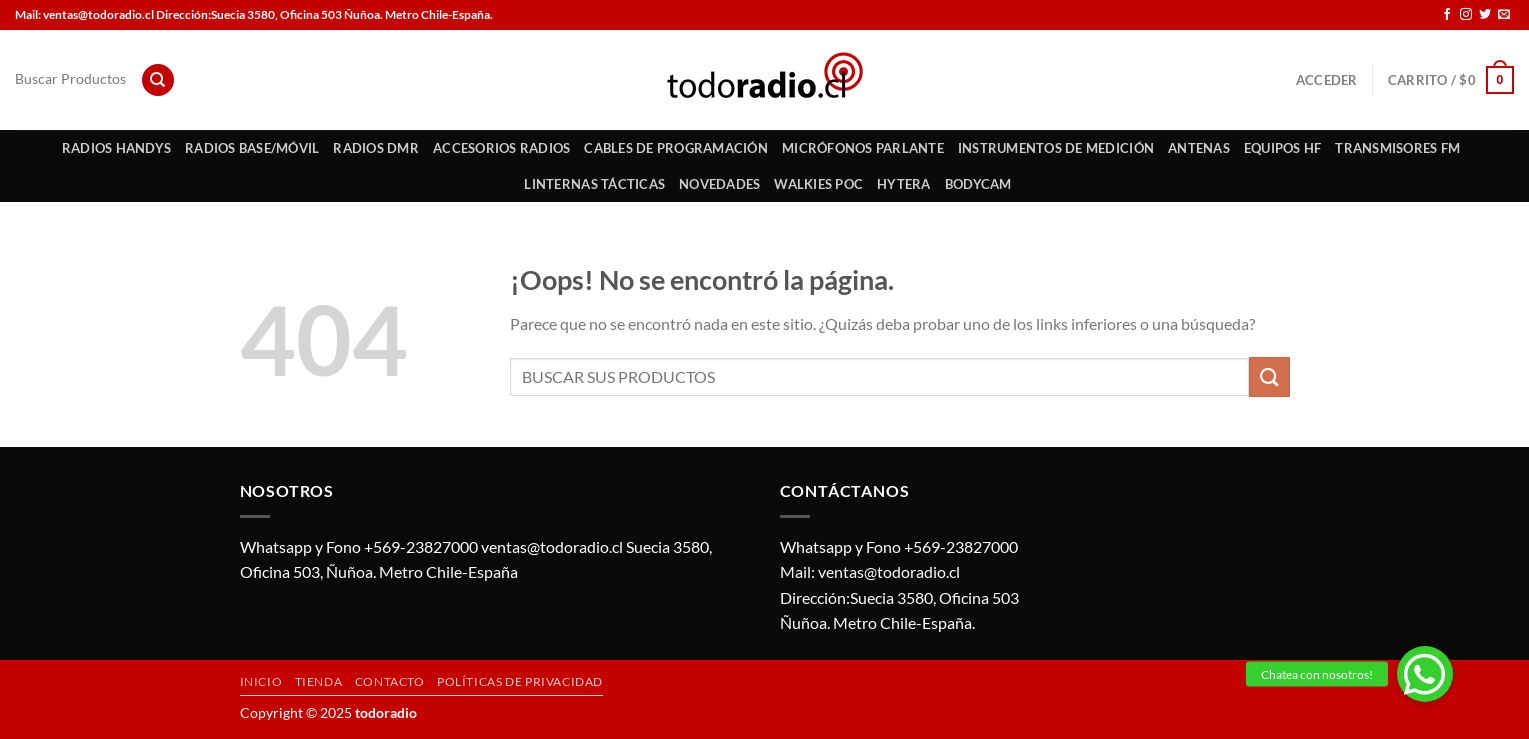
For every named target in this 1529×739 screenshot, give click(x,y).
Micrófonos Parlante (863, 148)
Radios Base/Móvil (252, 148)
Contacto (390, 681)
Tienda (319, 681)
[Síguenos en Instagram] (1466, 15)
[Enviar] (1269, 376)
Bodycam (978, 184)
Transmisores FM (1397, 148)
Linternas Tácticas (594, 184)
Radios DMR (376, 148)
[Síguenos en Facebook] (1447, 15)
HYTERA (904, 184)
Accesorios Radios (501, 148)
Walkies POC (818, 184)
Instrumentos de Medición (1056, 148)
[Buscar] (158, 80)
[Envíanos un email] (1504, 15)
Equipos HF (1283, 148)
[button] (1425, 674)
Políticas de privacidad (520, 681)
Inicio (261, 681)
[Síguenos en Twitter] (1485, 15)
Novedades (719, 184)
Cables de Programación (676, 148)
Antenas (1199, 148)
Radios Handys (116, 148)
